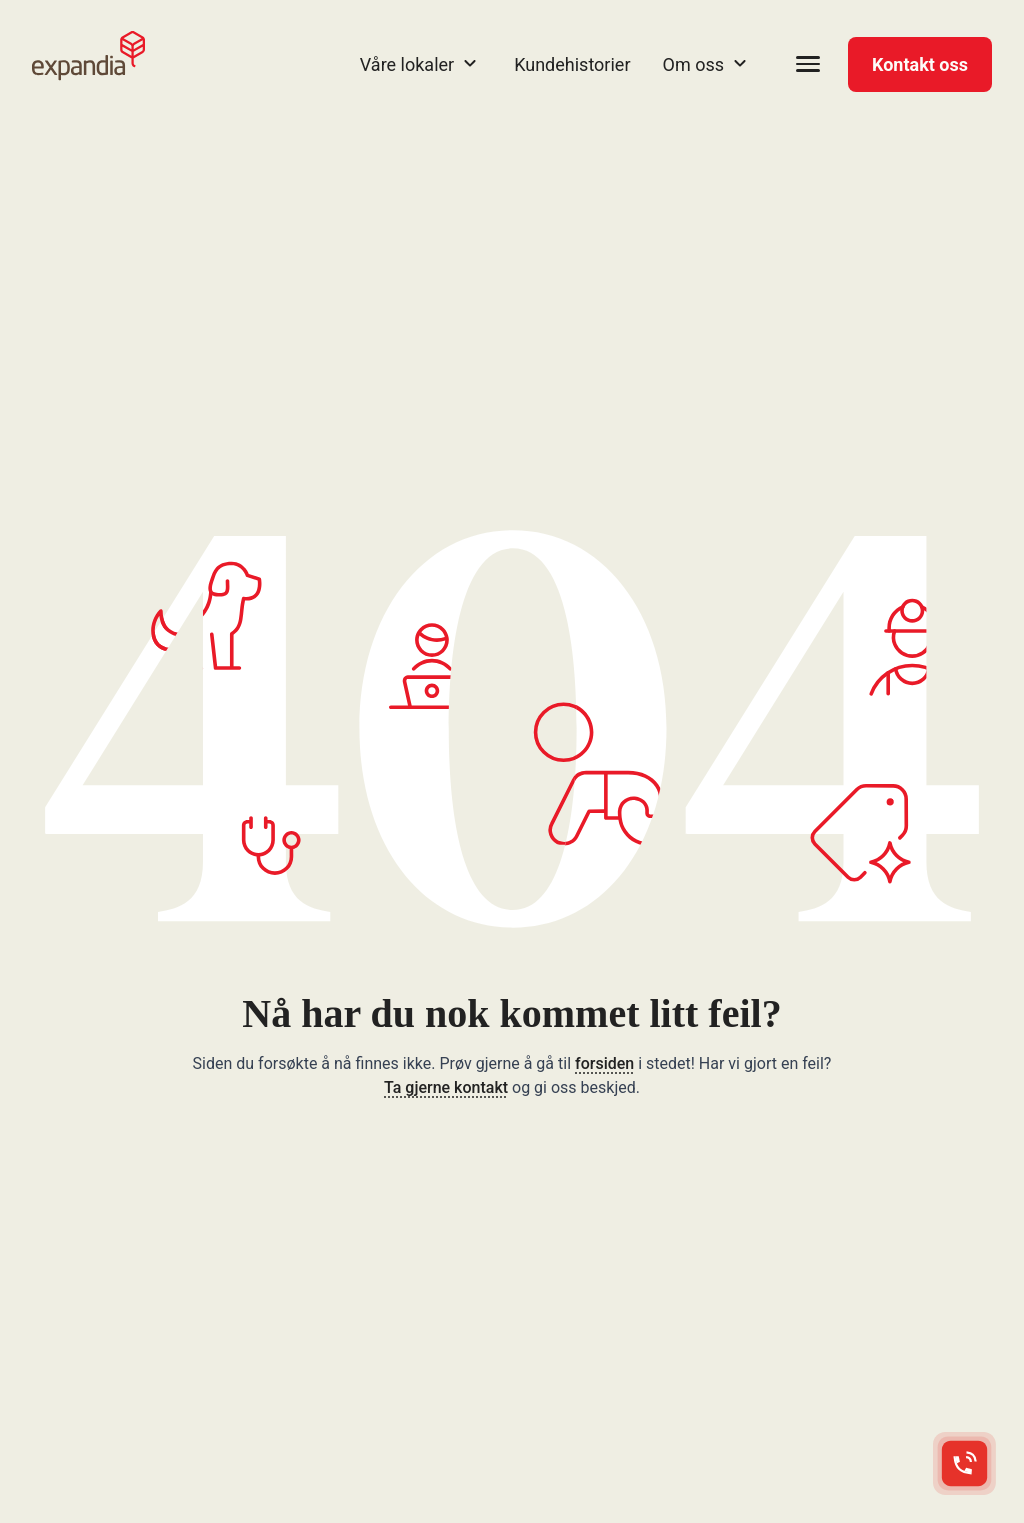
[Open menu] (808, 64)
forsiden (604, 1063)
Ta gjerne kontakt (446, 1087)
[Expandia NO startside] (88, 56)
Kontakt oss (920, 64)
